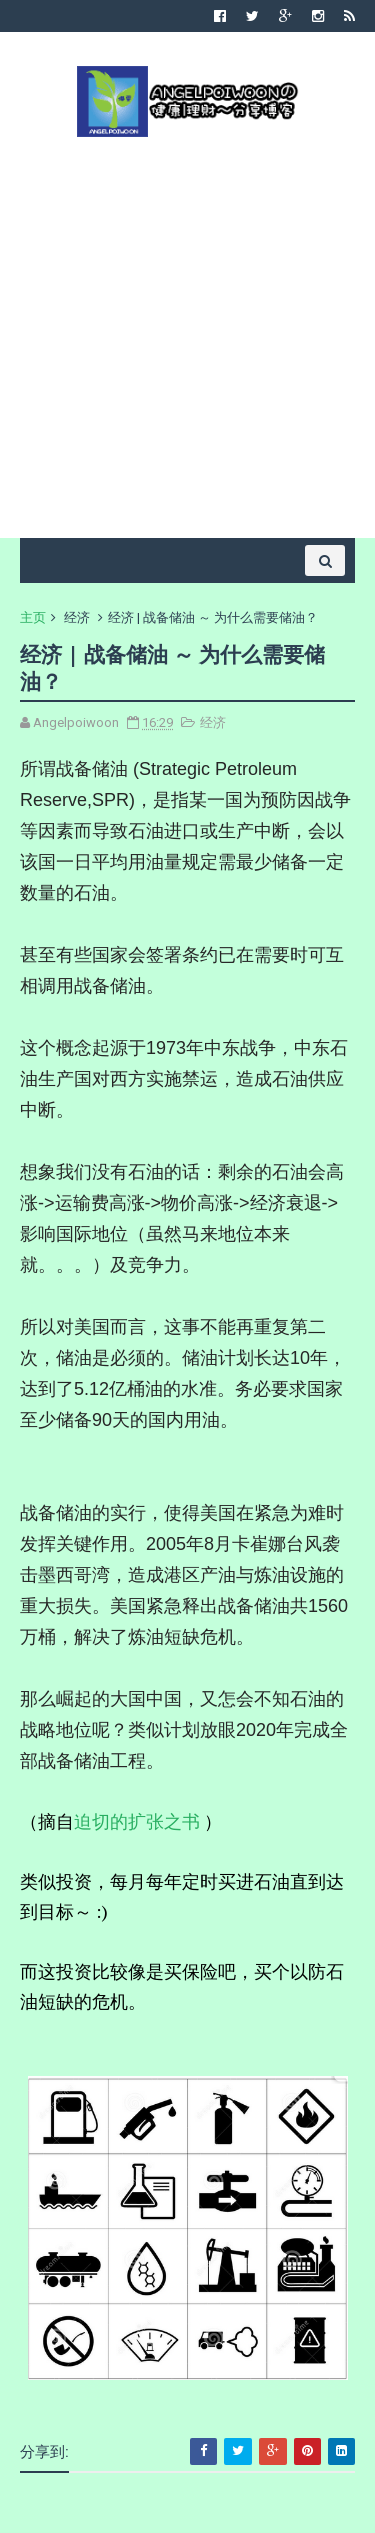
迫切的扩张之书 (137, 1821)
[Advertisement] (187, 335)
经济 (77, 617)
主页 (33, 617)
